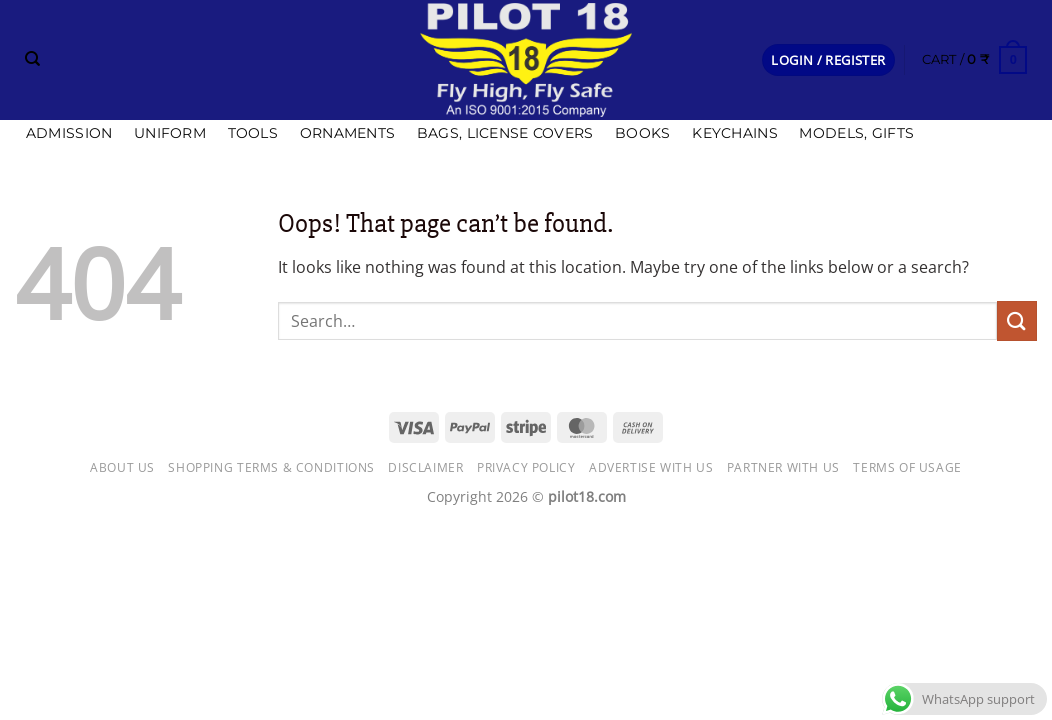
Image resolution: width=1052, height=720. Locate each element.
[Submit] (1017, 320)
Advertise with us (651, 467)
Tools (253, 133)
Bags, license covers (505, 133)
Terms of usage (907, 467)
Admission (69, 133)
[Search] (32, 59)
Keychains (735, 133)
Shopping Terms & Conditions (271, 467)
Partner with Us (783, 467)
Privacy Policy (526, 467)
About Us (122, 467)
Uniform (170, 133)
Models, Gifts (856, 133)
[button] (828, 60)
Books (642, 133)
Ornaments (348, 133)
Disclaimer (425, 467)
